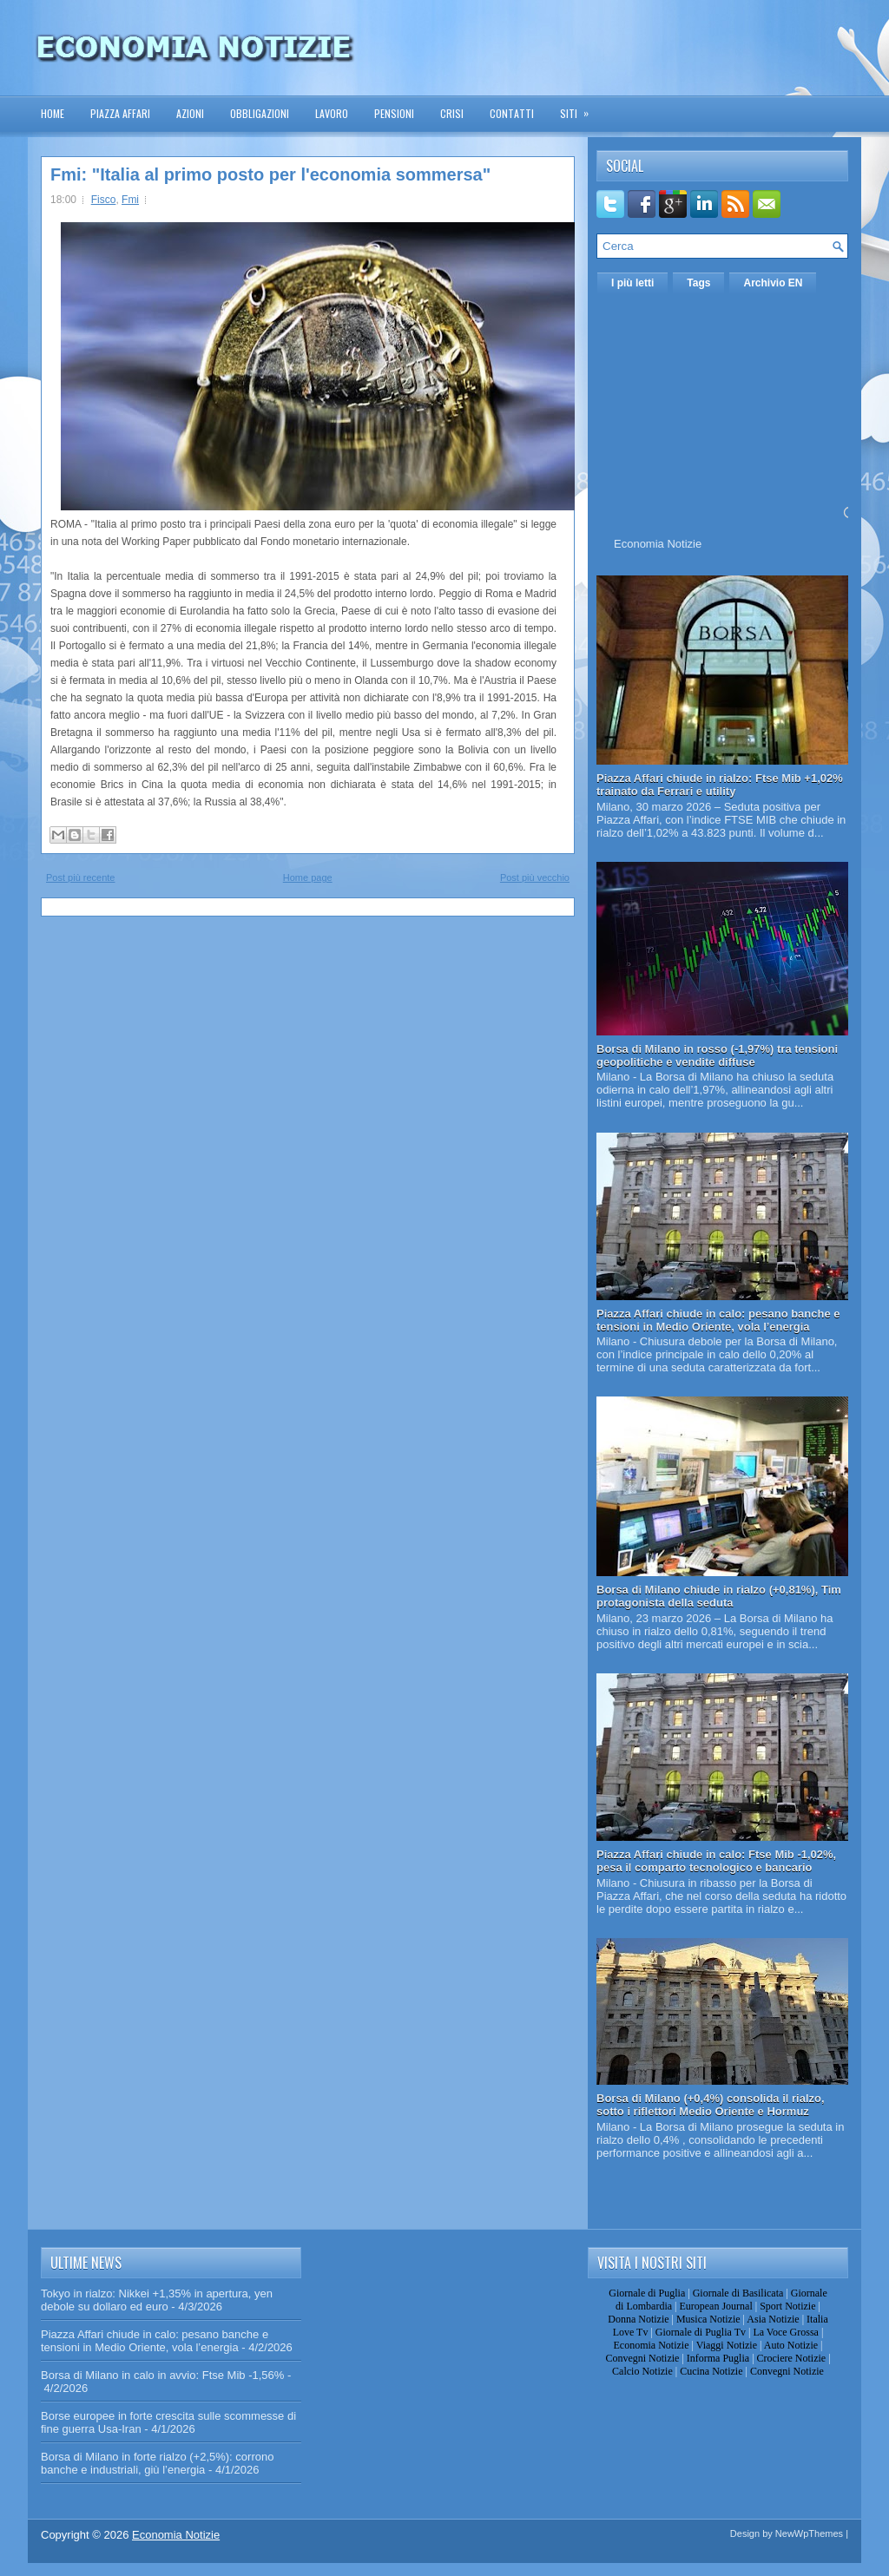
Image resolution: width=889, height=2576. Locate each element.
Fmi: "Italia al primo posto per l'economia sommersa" (270, 174)
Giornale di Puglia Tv (700, 2332)
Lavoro (331, 113)
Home (52, 113)
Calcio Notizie (642, 2371)
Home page (308, 877)
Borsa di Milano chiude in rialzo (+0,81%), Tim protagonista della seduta (718, 1596)
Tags (698, 283)
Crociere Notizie (791, 2358)
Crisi (452, 113)
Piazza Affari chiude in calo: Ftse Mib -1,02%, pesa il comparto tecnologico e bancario (716, 1861)
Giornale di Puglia (647, 2293)
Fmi (130, 200)
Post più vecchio (535, 877)
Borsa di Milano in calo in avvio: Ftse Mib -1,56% (162, 2375)
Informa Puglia (718, 2358)
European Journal (715, 2306)
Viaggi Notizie (726, 2345)
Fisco (103, 200)
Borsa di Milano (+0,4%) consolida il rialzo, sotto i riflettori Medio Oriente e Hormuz (710, 2105)
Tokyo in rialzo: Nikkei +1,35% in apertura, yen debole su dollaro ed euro (157, 2300)
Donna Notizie (638, 2319)
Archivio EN (772, 283)
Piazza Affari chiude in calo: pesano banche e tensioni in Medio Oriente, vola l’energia (718, 1320)
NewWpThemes (809, 2533)
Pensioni (394, 113)
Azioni (190, 113)
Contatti (512, 113)
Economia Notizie (657, 543)
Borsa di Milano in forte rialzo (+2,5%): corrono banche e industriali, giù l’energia (157, 2463)
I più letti (632, 283)
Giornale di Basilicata (738, 2293)
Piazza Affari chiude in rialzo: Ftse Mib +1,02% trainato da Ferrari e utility (719, 785)
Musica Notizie (708, 2319)
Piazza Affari (120, 113)
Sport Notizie (787, 2306)
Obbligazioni (259, 113)
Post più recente (80, 877)
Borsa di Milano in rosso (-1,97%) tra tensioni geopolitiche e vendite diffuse (717, 1055)
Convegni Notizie (642, 2358)
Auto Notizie (791, 2345)
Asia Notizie (773, 2319)
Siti (580, 108)
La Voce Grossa (786, 2332)
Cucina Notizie (711, 2371)
